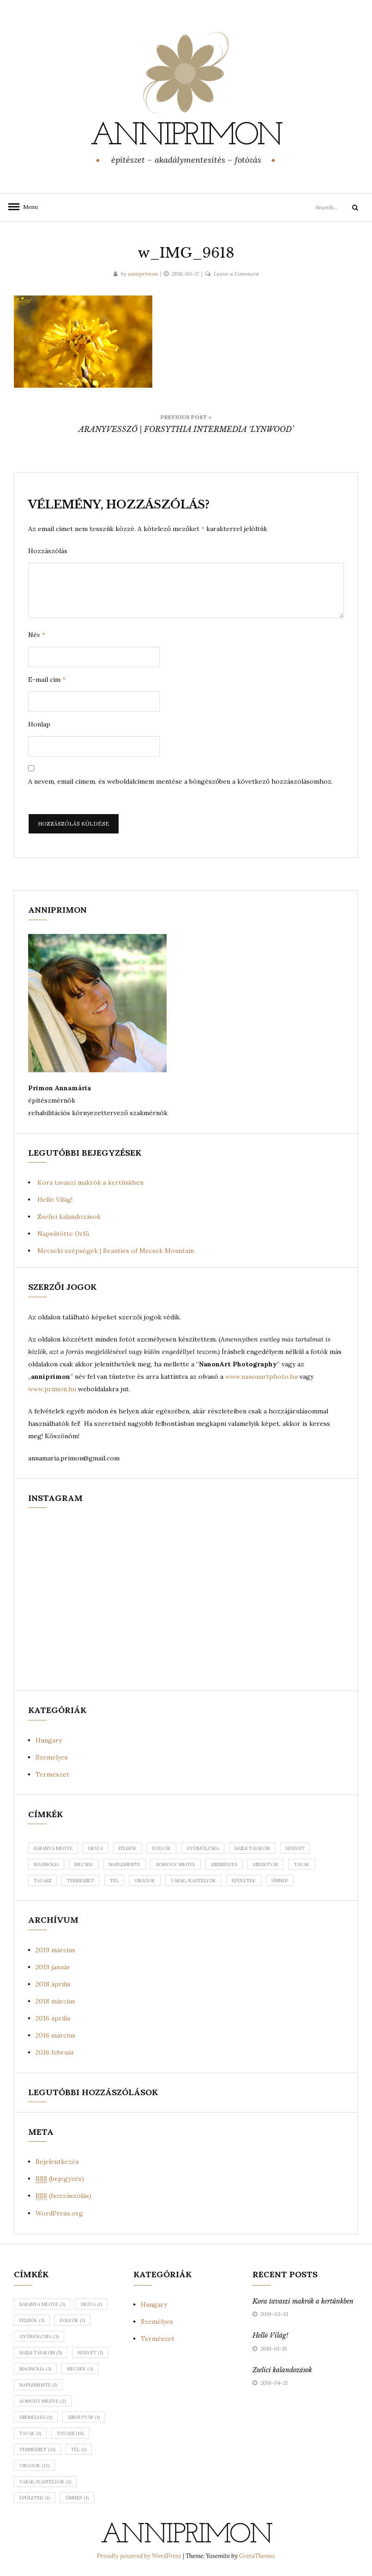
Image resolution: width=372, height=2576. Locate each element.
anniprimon (185, 136)
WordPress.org (59, 2213)
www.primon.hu (52, 1389)
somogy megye (175, 1864)
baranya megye (53, 1848)
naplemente (124, 1864)
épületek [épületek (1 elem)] (34, 2498)
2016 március (55, 2035)
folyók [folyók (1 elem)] (72, 2320)
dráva (95, 1848)
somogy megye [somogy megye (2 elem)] (42, 2401)
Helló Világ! (54, 1199)
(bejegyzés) (60, 2178)
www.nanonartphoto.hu (261, 1376)
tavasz (42, 1881)
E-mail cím (47, 679)
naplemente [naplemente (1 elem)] (38, 2385)
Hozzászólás (47, 551)
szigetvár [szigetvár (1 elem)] (84, 2417)
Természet (52, 1774)
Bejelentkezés (57, 2161)
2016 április (53, 2018)
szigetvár (265, 1864)
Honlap (39, 724)
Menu (27, 206)
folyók (161, 1848)
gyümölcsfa (202, 1848)
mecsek (83, 1864)
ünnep (279, 1881)
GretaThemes (257, 2556)
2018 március (55, 2001)
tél (114, 1881)
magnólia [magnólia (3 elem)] (35, 2369)
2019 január (53, 1967)
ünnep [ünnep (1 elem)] (77, 2498)
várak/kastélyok (193, 1881)
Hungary (49, 1740)
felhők (128, 1848)
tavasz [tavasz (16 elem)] (70, 2433)
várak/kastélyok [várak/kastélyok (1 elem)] (45, 2482)
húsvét (295, 1848)
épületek (244, 1881)
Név (36, 635)
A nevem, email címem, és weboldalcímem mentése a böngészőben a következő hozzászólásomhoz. (180, 781)
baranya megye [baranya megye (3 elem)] (42, 2304)
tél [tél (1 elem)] (78, 2449)
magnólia (46, 1864)
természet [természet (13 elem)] (37, 2449)
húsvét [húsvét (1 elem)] (90, 2353)
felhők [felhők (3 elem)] (31, 2320)
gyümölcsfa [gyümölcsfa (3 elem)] (39, 2337)
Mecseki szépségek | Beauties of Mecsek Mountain (115, 1251)
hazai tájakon (252, 1848)
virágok (144, 1881)
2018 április (53, 1984)
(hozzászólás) (63, 2196)
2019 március (55, 1950)
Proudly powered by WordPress (140, 2556)
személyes (224, 1864)
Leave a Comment (236, 273)
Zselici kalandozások (69, 1216)
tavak (301, 1864)
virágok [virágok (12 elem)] (34, 2466)
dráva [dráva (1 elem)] (91, 2304)
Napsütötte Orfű (63, 1233)
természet (80, 1881)
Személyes (52, 1757)
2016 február (55, 2052)
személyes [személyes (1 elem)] (35, 2417)
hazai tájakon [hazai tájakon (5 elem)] (40, 2353)
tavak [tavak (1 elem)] (30, 2433)
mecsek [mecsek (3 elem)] (80, 2369)
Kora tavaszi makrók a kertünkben (90, 1182)
